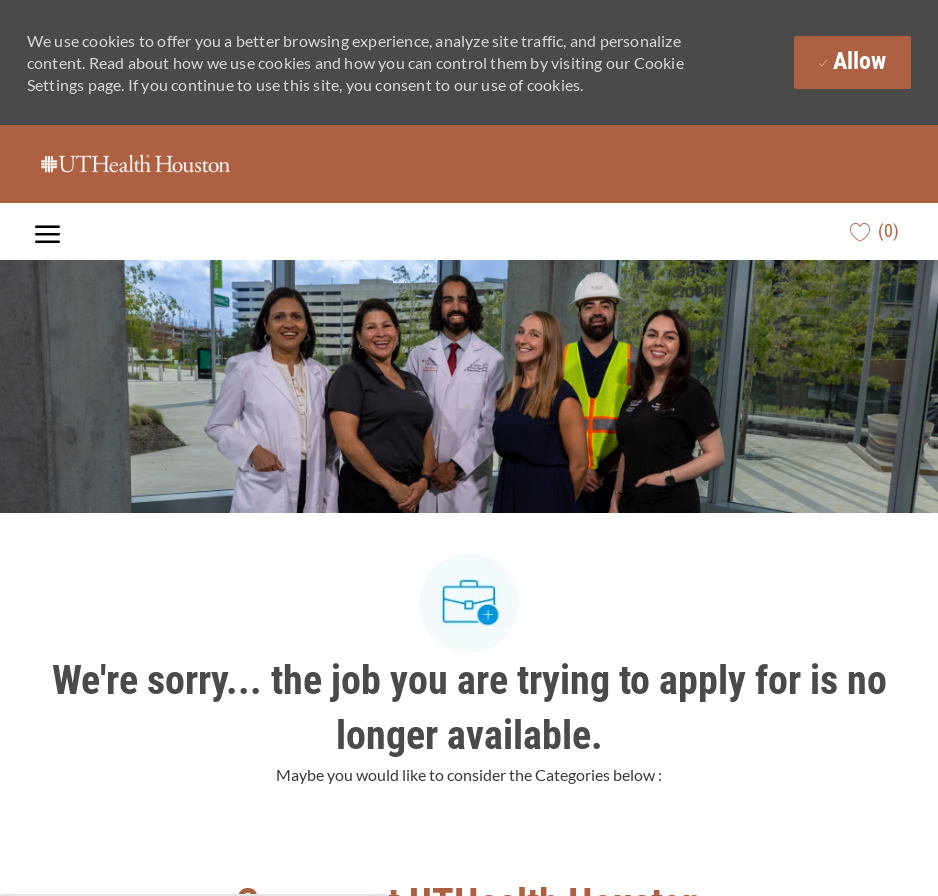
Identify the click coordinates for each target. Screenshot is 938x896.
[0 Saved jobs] (874, 231)
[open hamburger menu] (47, 231)
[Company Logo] (135, 164)
